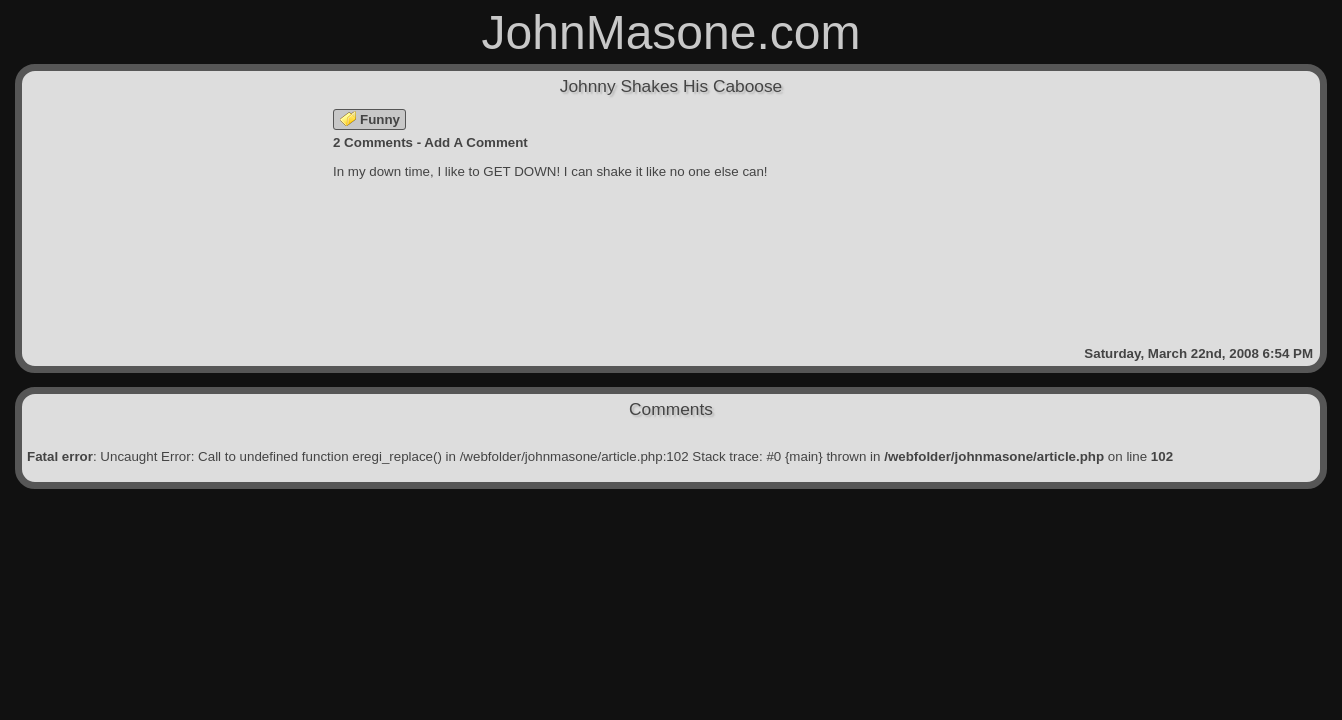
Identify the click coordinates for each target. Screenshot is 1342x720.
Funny (370, 119)
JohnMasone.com (671, 32)
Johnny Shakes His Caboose (671, 86)
